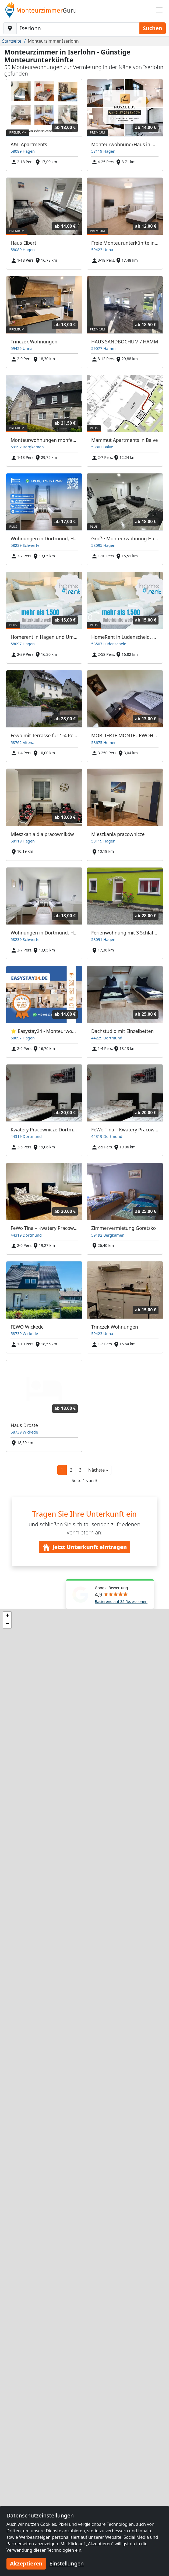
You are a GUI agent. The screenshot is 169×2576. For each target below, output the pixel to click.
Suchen (152, 28)
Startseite (12, 41)
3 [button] (80, 1470)
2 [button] (71, 1470)
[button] (98, 1470)
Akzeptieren (26, 2563)
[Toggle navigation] (159, 10)
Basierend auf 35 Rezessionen (121, 1601)
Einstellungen (67, 2563)
